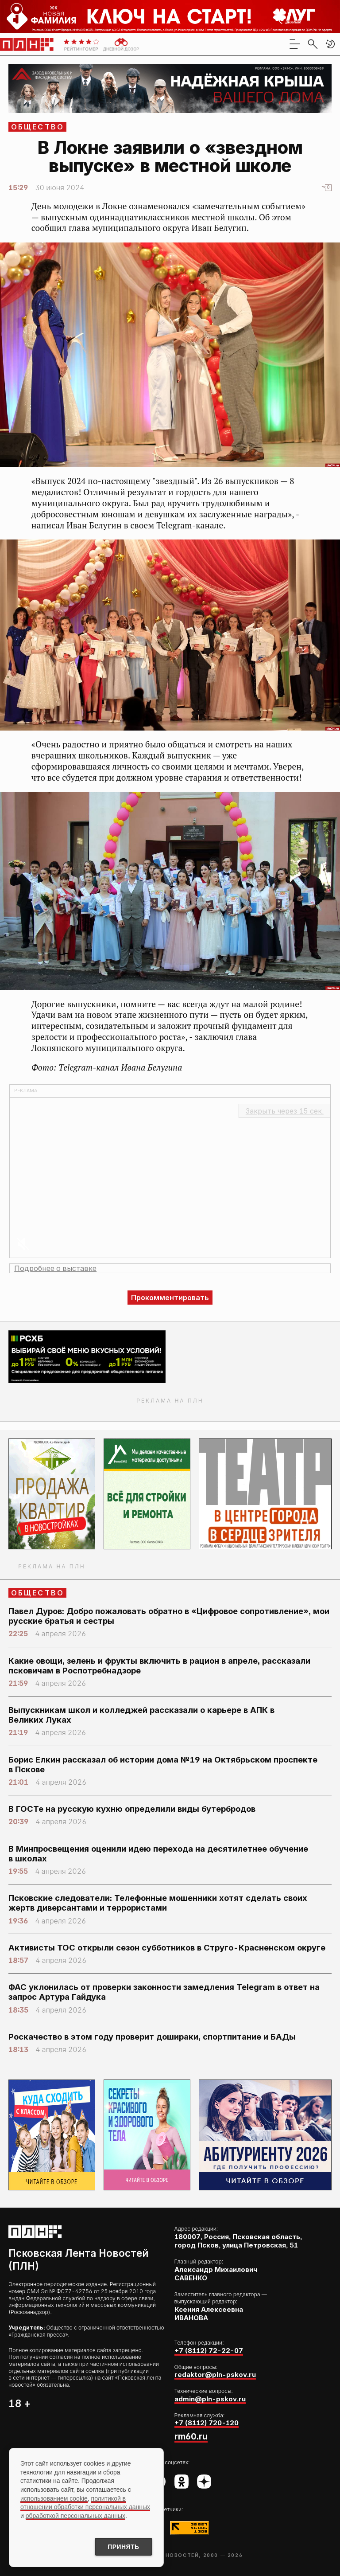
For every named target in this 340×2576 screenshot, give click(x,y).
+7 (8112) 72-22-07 (208, 2350)
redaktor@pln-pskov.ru (215, 2374)
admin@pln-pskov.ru (210, 2399)
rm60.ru (191, 2436)
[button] (330, 44)
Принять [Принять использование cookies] (123, 2546)
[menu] (295, 44)
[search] (312, 44)
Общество (38, 126)
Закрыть (285, 1110)
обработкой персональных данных (75, 2515)
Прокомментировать (170, 1297)
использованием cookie (54, 2498)
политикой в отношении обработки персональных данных (85, 2502)
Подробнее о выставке (55, 1268)
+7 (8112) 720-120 (206, 2423)
